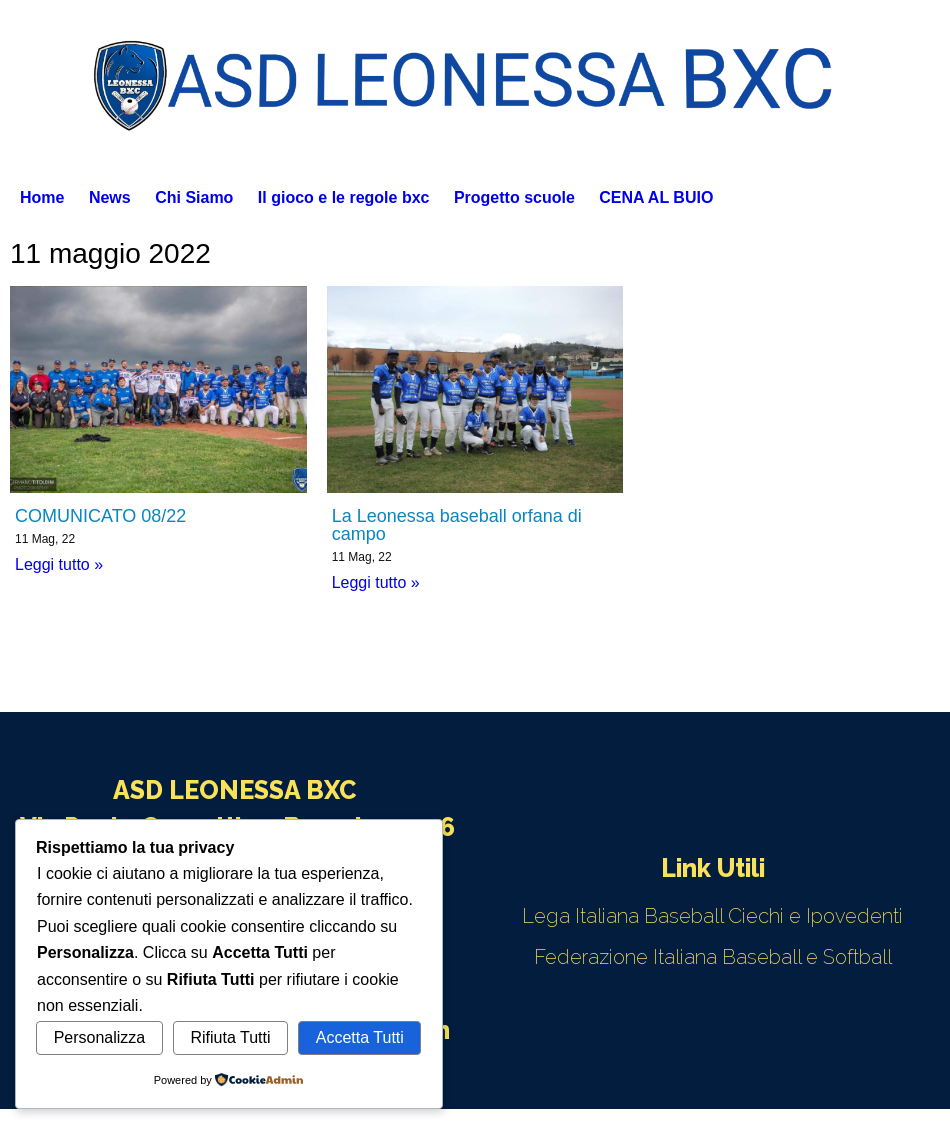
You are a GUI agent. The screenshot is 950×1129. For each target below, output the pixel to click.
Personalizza (100, 1037)
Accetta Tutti (360, 1037)
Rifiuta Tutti (231, 1037)
